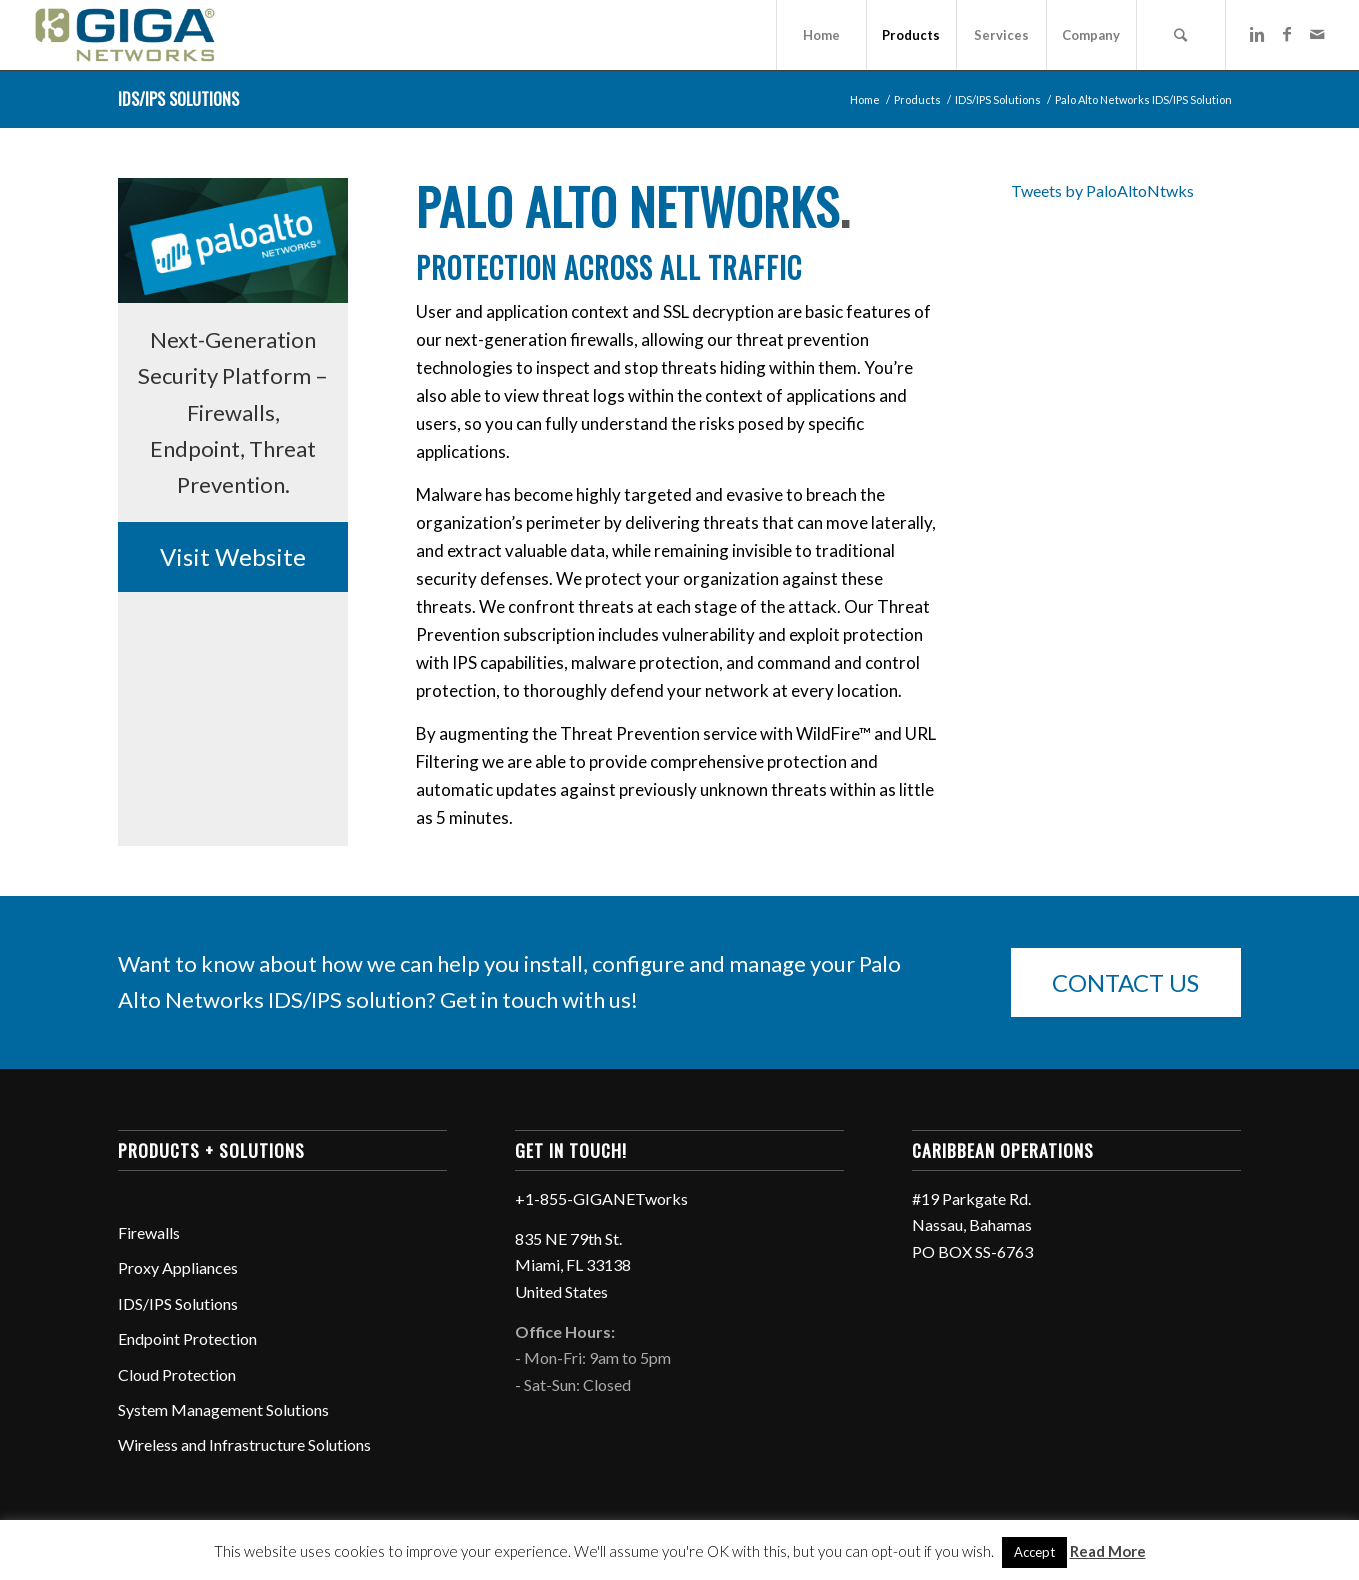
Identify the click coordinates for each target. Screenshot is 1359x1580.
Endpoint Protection (187, 1338)
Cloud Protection (177, 1374)
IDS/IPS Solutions (178, 99)
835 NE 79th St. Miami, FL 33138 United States (573, 1265)
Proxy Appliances (178, 1267)
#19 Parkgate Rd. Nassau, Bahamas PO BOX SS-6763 (972, 1225)
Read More (1108, 1551)
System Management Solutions (223, 1409)
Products (917, 99)
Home (865, 99)
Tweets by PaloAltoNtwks (1102, 190)
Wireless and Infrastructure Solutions (244, 1444)
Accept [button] (1034, 1552)
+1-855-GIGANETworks (601, 1198)
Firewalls (149, 1232)
